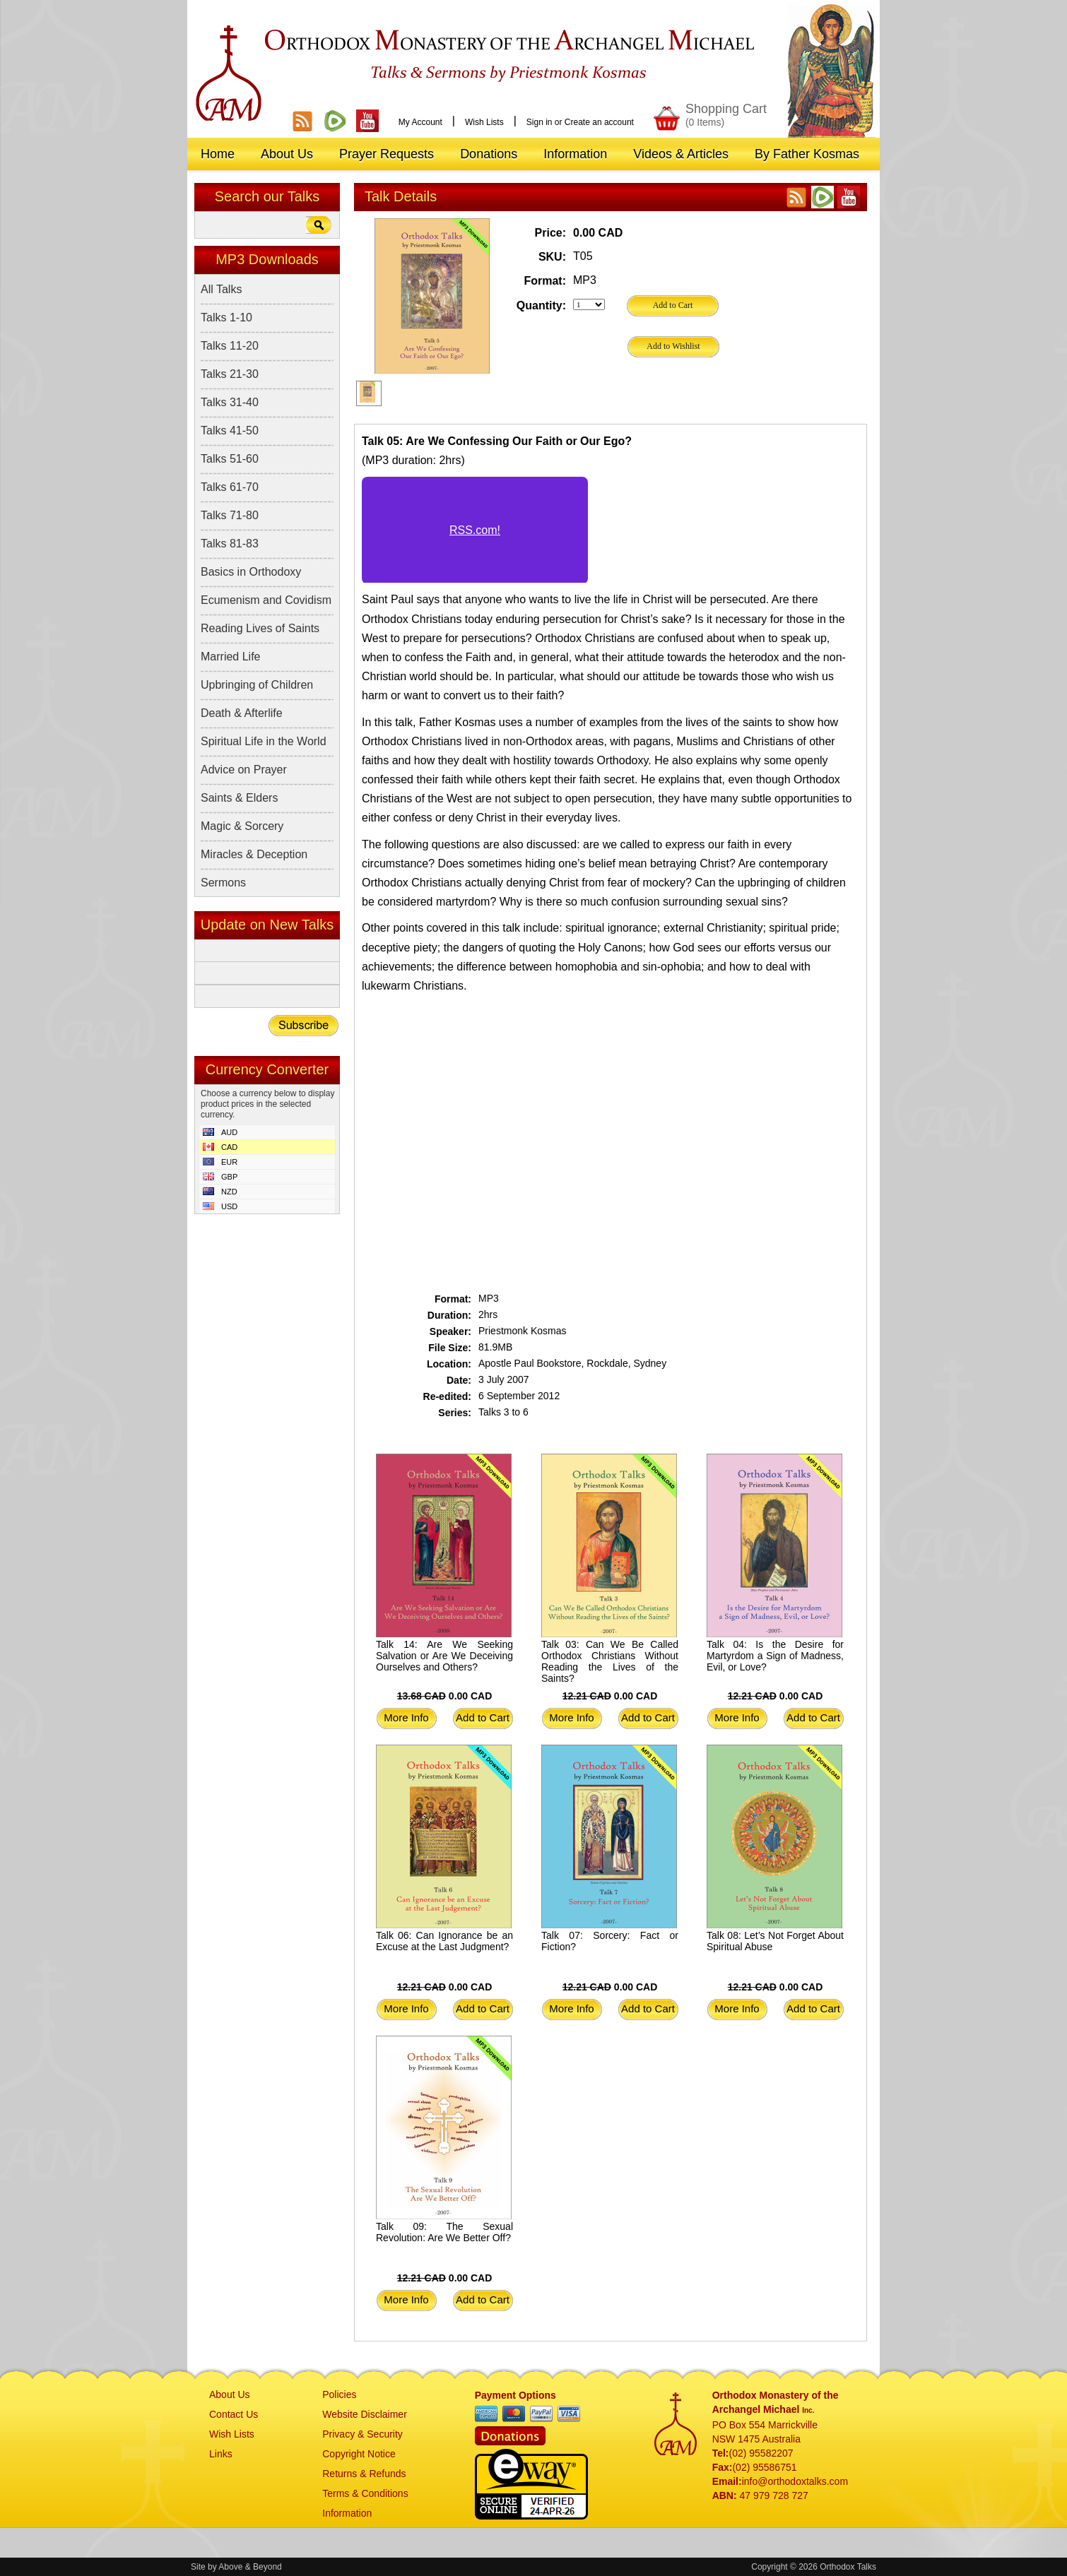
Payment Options (515, 2395)
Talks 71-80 (230, 515)
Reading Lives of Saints (260, 628)
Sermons (223, 883)
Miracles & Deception (254, 854)
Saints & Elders (239, 798)
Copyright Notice (359, 2453)
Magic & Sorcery (242, 826)
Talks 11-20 (230, 346)
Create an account (599, 122)
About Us (229, 2394)
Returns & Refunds (364, 2473)
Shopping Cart (726, 115)
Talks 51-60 (230, 459)
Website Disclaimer (364, 2414)
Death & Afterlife (242, 713)
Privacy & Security (362, 2434)
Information (347, 2513)
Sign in (539, 122)
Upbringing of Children (257, 685)
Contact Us (233, 2414)
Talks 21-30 (230, 374)
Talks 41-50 (230, 431)
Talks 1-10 (226, 317)
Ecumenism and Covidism (266, 600)
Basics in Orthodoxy (251, 572)
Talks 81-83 (230, 544)
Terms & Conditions (365, 2493)
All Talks (221, 289)
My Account (420, 122)
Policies (339, 2394)
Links (220, 2453)
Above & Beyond (249, 2567)
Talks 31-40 (230, 402)
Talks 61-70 (230, 487)
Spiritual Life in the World (263, 741)
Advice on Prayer (244, 770)
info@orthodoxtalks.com (795, 2481)
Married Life (230, 657)
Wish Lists (484, 122)
